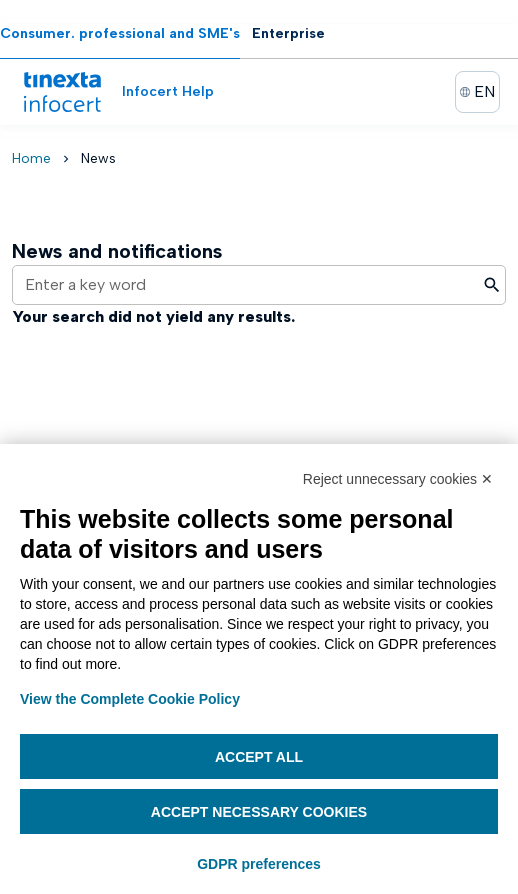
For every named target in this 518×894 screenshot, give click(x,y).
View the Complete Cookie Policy (130, 699)
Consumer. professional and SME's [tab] (120, 33)
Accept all (259, 757)
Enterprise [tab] (288, 33)
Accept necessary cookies (259, 812)
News (98, 158)
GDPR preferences (259, 864)
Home (31, 158)
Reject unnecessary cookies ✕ (398, 479)
